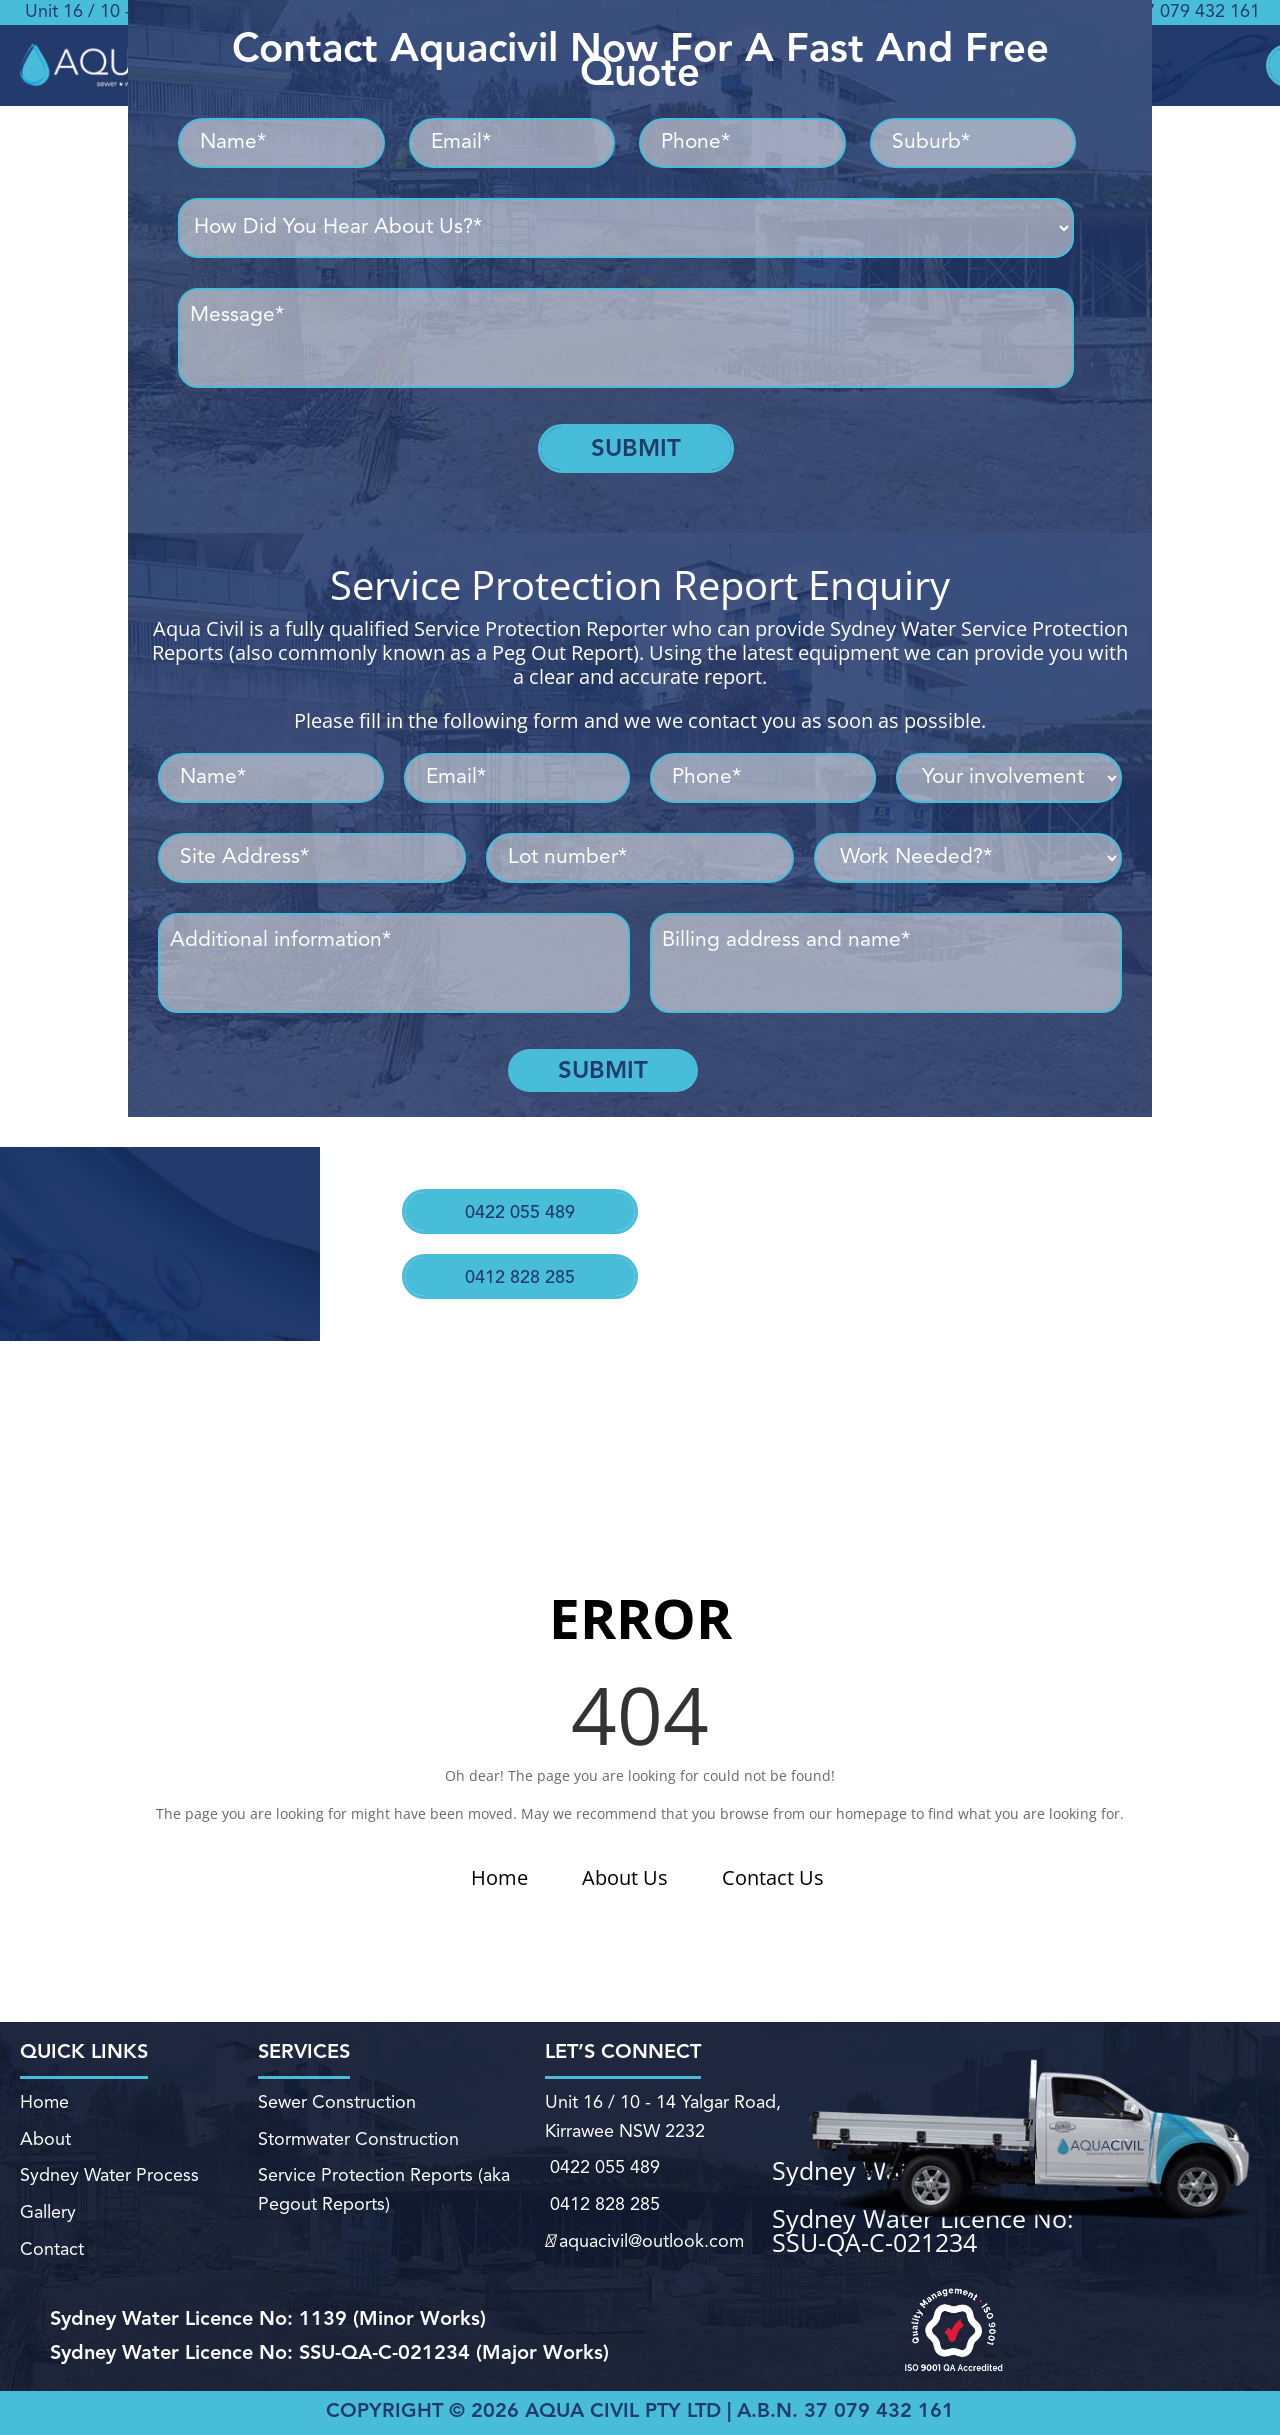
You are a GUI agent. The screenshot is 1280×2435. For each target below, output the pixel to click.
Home (499, 1877)
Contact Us (773, 1877)
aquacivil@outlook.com (643, 2226)
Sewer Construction (338, 2115)
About (45, 2143)
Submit (636, 448)
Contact (50, 2232)
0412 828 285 (509, 1246)
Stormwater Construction (359, 2143)
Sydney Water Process (109, 2172)
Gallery (46, 2202)
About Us (625, 1877)
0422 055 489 (515, 1197)
